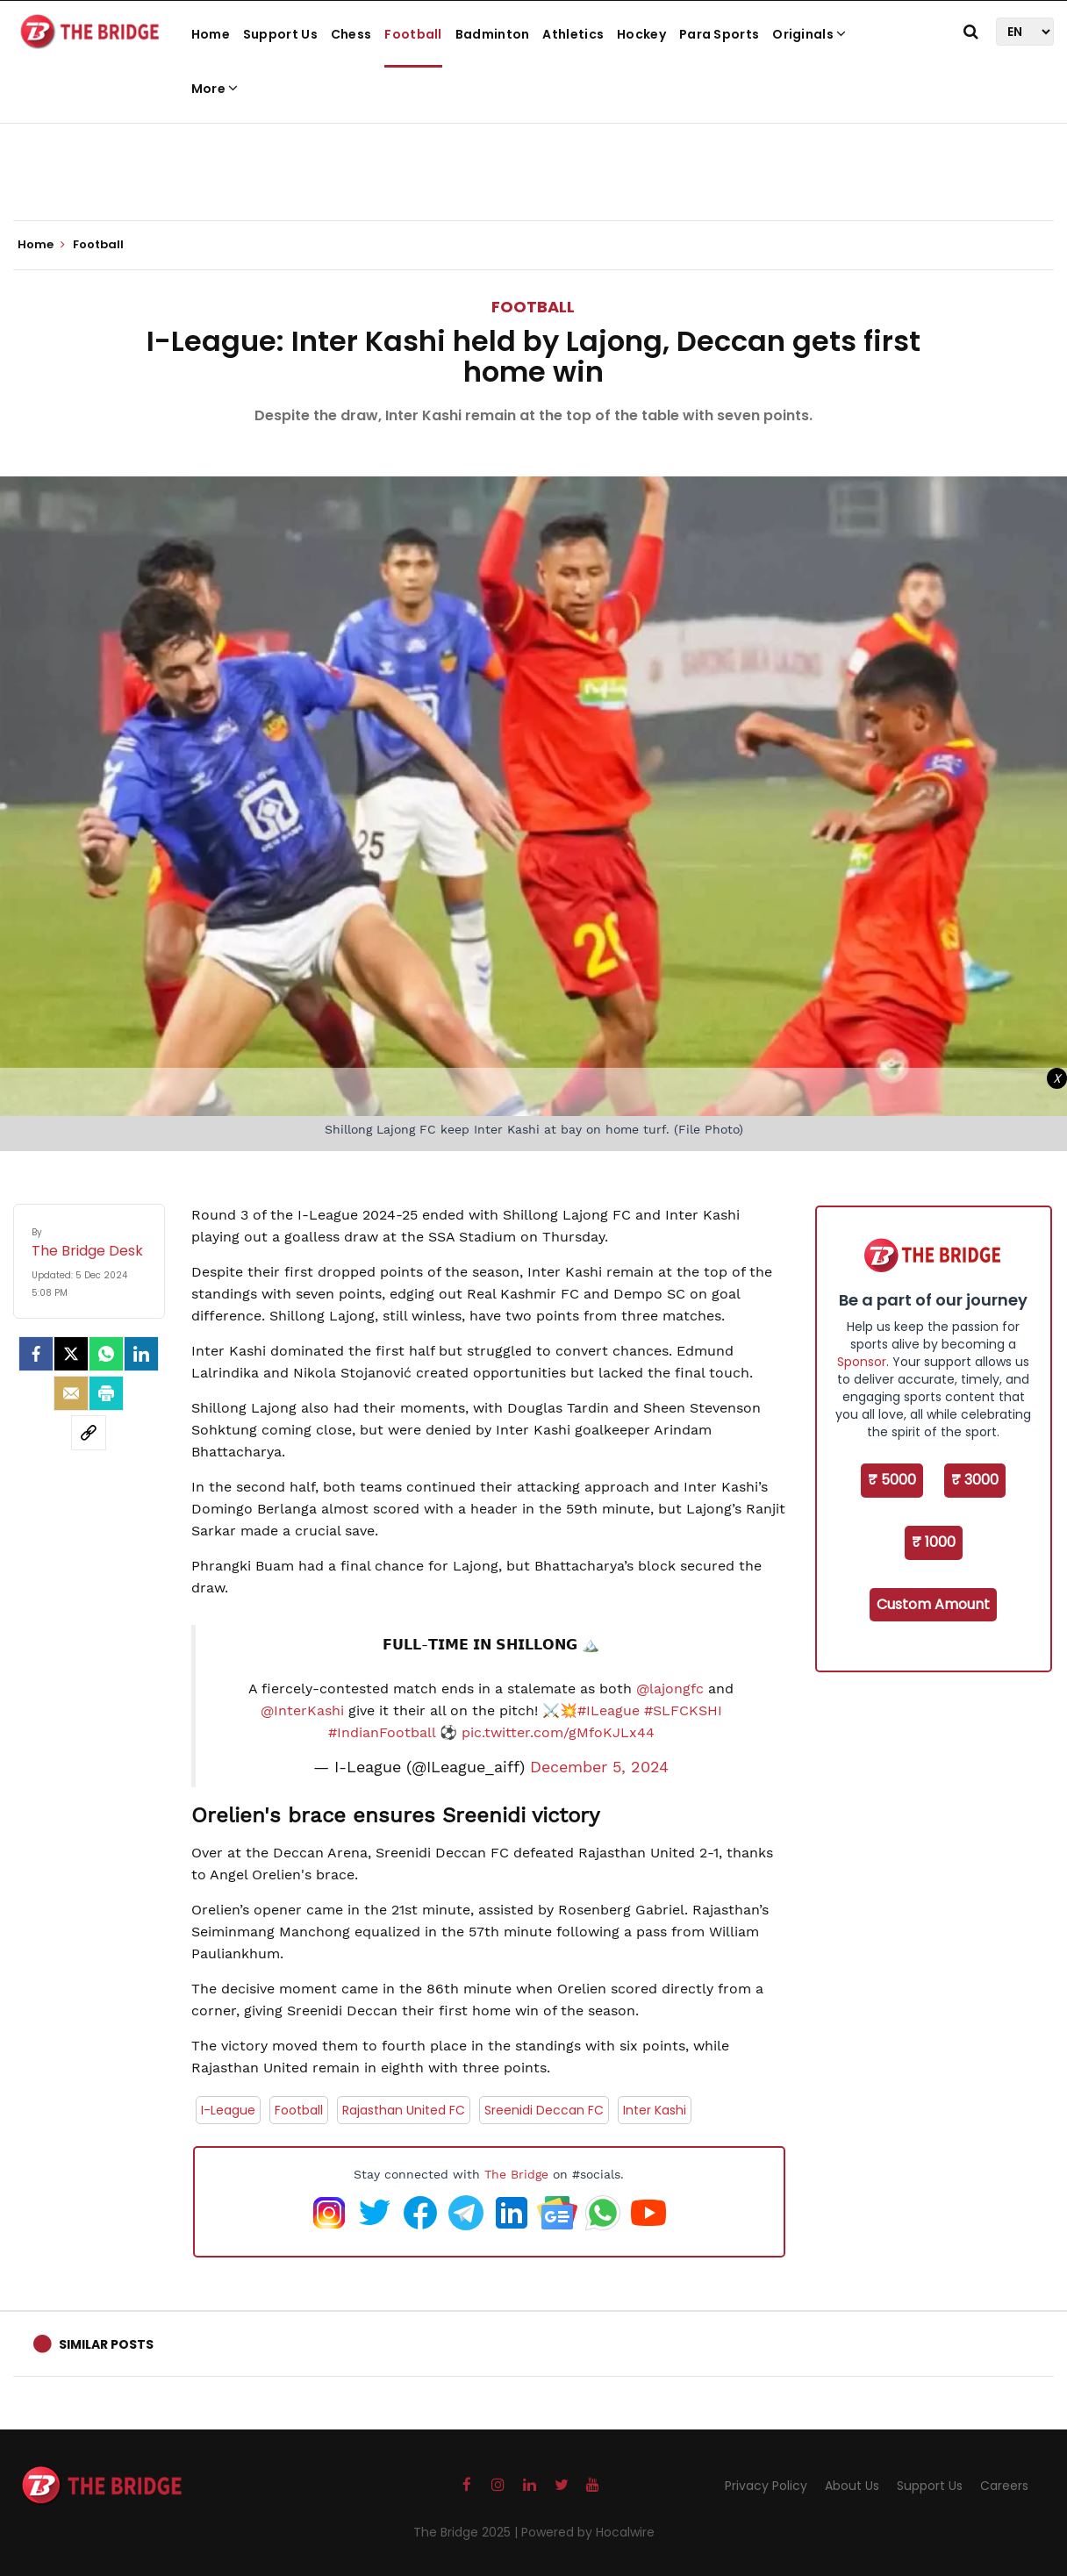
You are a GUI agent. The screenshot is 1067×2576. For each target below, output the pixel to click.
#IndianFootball (381, 1732)
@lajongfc (670, 1688)
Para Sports (719, 34)
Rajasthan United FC (403, 2110)
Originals (809, 34)
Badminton (492, 34)
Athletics (573, 34)
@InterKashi (302, 1710)
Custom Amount (933, 1604)
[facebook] (36, 1353)
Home (210, 34)
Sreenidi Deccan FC (544, 2110)
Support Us (280, 34)
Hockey (641, 34)
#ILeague (608, 1710)
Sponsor (861, 1361)
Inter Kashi (654, 2110)
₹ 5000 (892, 1480)
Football (412, 34)
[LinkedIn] (141, 1353)
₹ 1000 (934, 1542)
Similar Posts (106, 2344)
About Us (852, 2485)
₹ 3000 (975, 1480)
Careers (1004, 2485)
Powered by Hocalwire (588, 2532)
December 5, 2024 (599, 1767)
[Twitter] (71, 1353)
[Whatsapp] (106, 1353)
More (215, 88)
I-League (228, 2110)
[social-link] (88, 1432)
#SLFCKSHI (683, 1710)
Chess (351, 34)
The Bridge (516, 2174)
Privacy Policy (766, 2485)
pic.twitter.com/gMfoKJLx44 (558, 1732)
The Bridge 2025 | (467, 2532)
